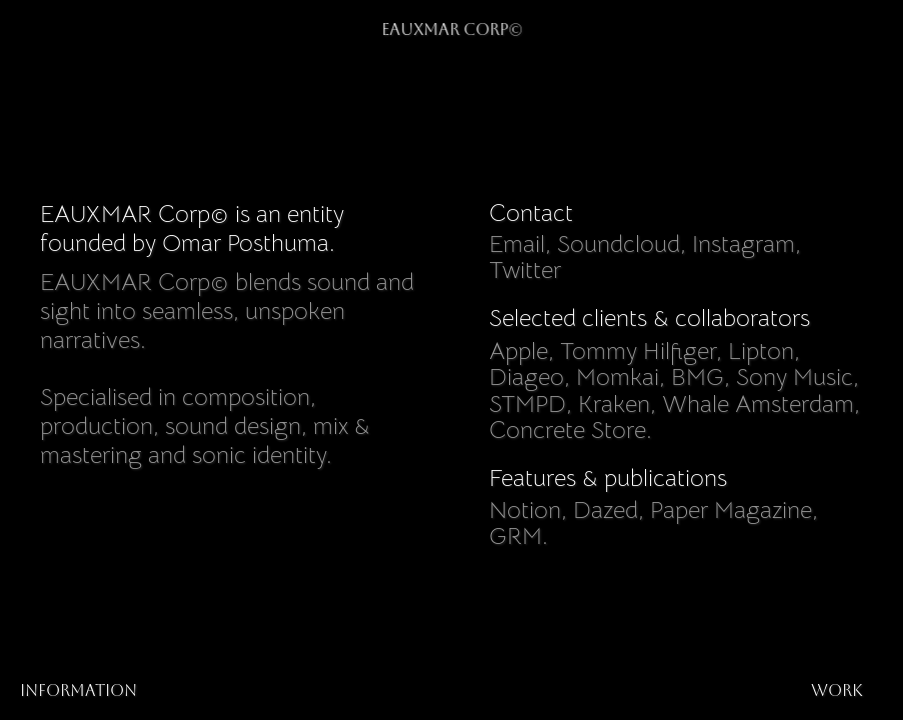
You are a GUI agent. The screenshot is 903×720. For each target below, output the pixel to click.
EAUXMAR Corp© (451, 29)
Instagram (743, 244)
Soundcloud (618, 244)
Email (517, 244)
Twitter (525, 271)
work (837, 690)
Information (78, 690)
